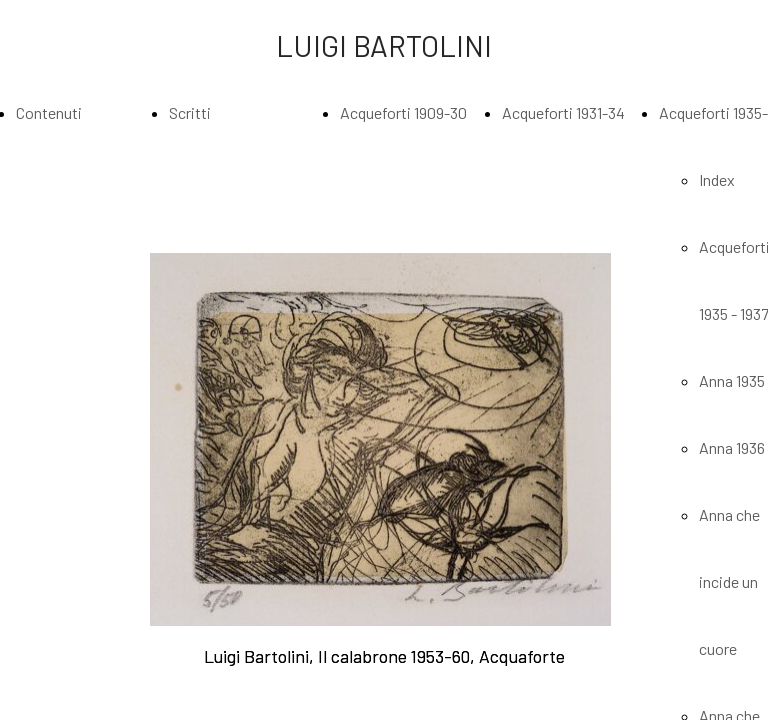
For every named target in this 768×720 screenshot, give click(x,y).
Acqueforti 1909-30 (403, 112)
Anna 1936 (732, 447)
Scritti (190, 112)
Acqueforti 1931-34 (563, 112)
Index (717, 179)
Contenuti (49, 112)
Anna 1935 (732, 380)
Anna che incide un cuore (729, 581)
